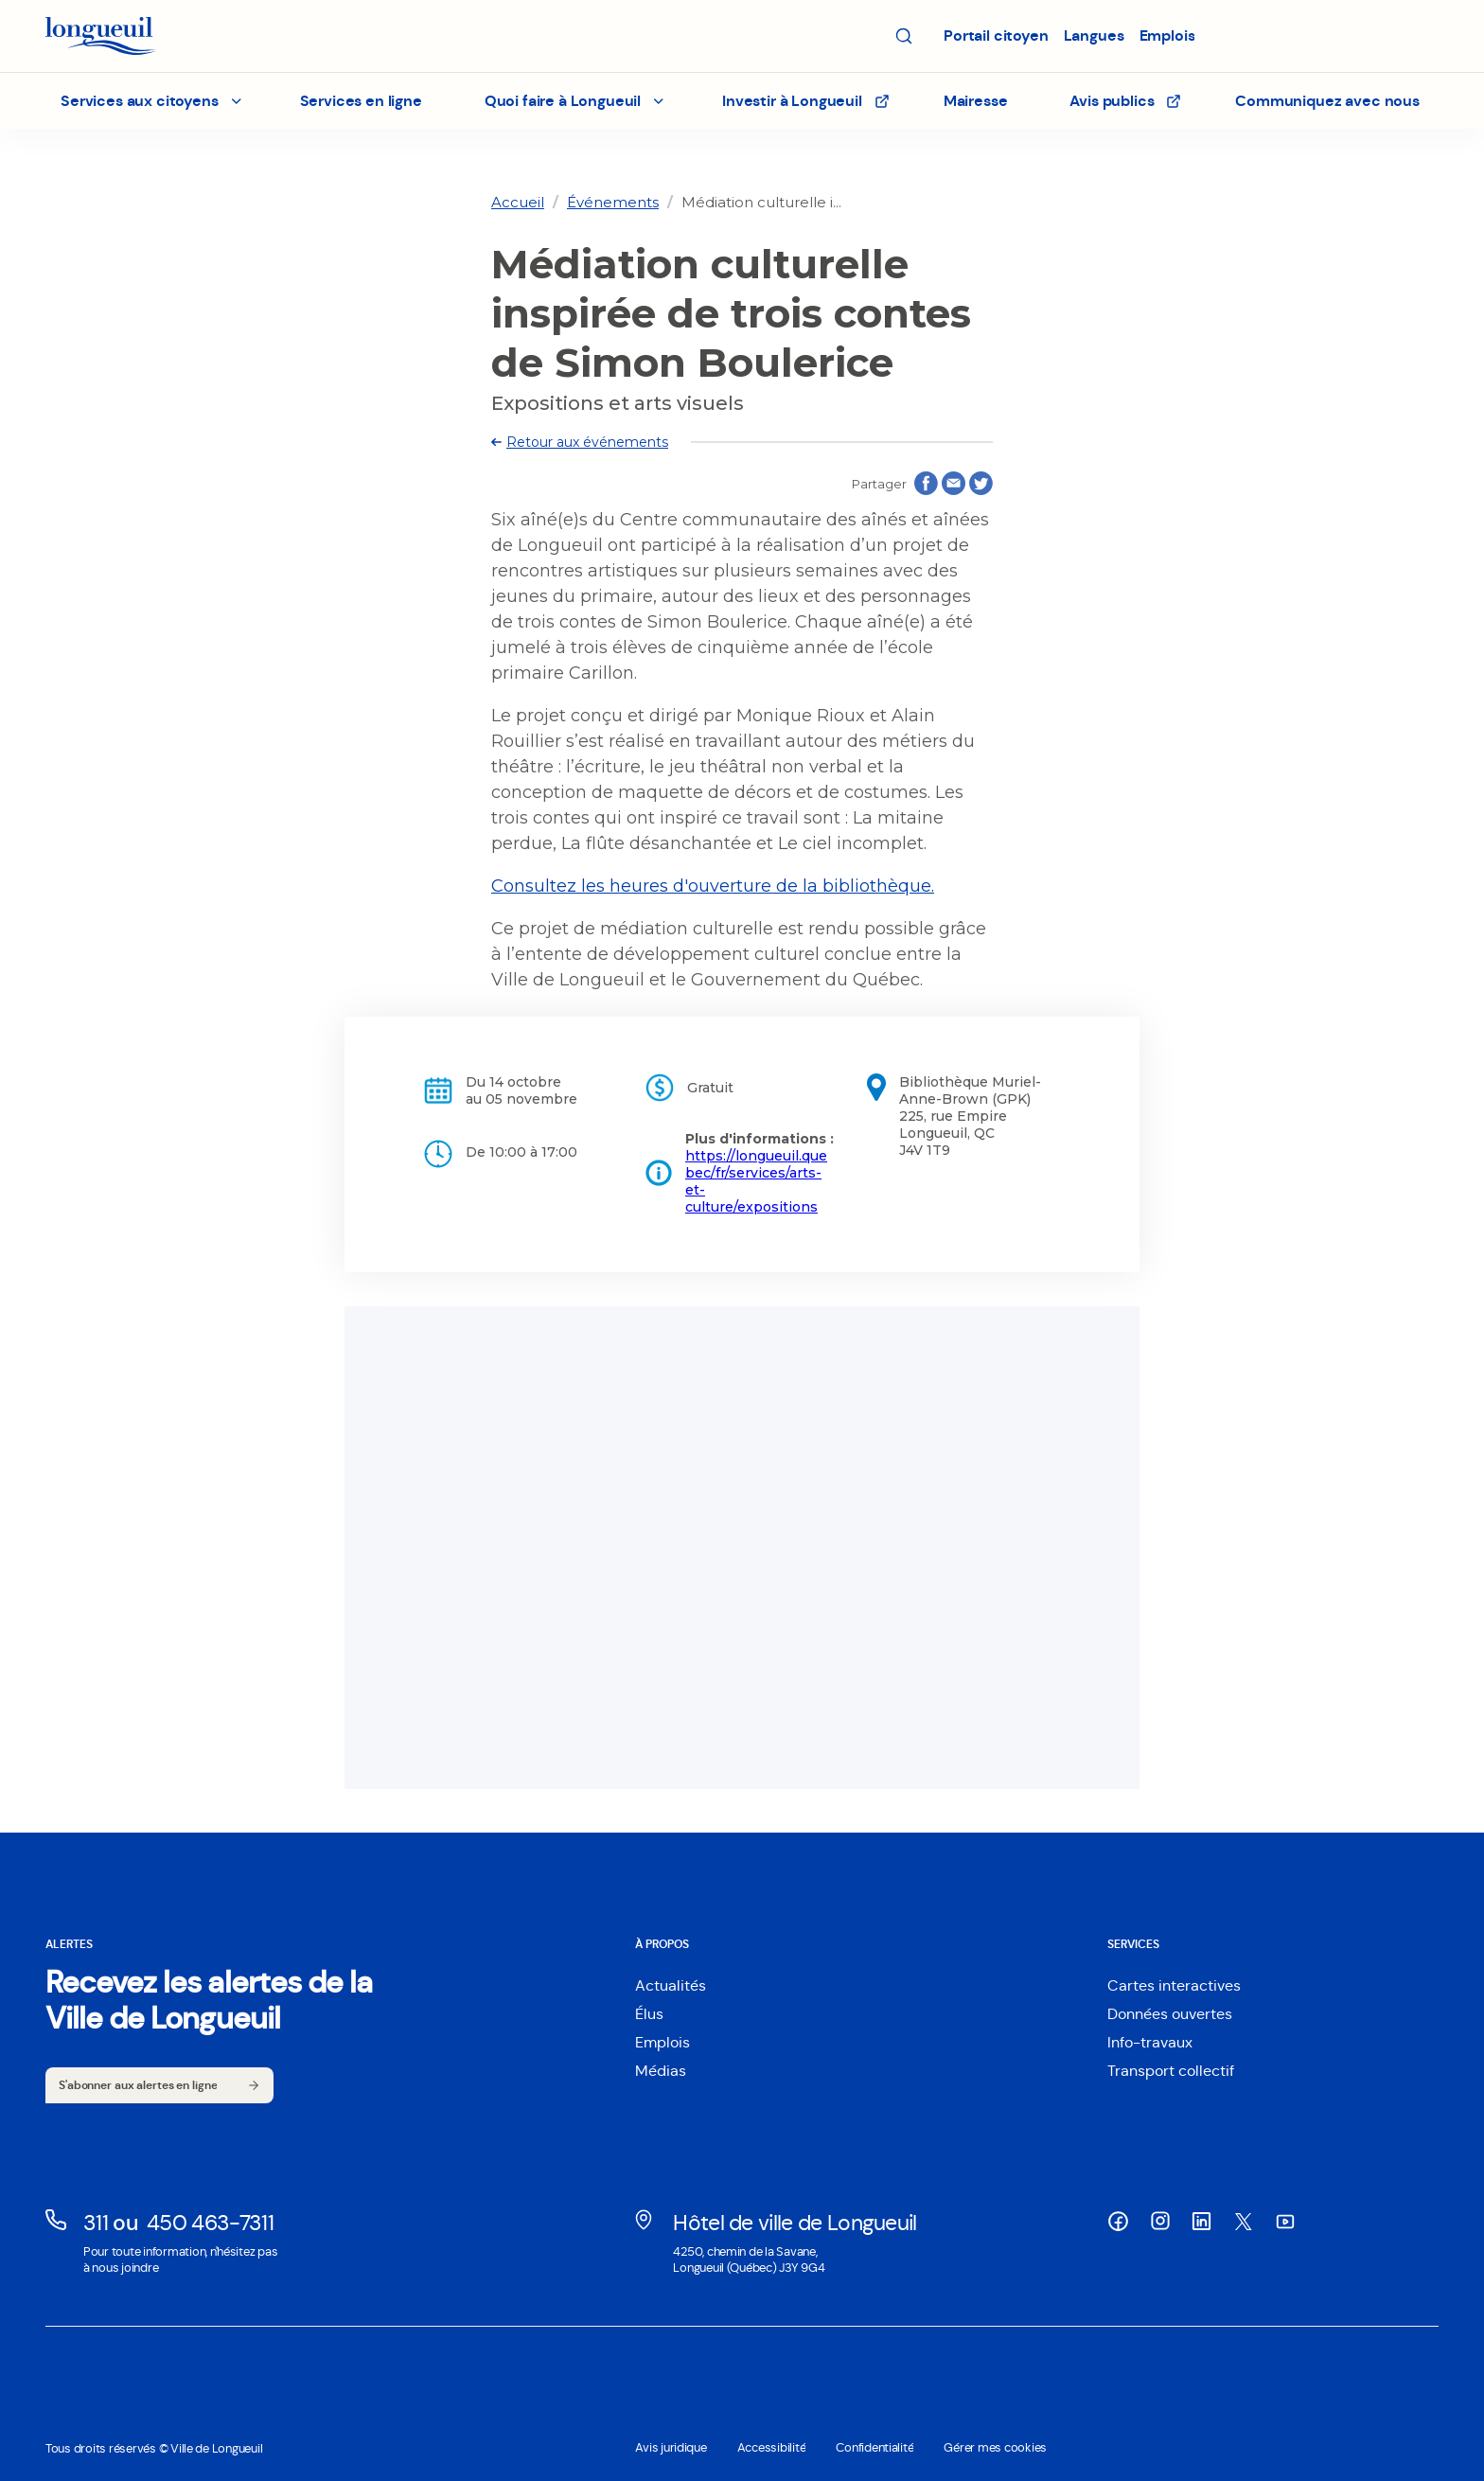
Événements (613, 202)
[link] (517, 202)
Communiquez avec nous (1327, 101)
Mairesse (976, 101)
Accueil (517, 202)
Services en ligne (361, 101)
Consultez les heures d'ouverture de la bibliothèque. (712, 886)
